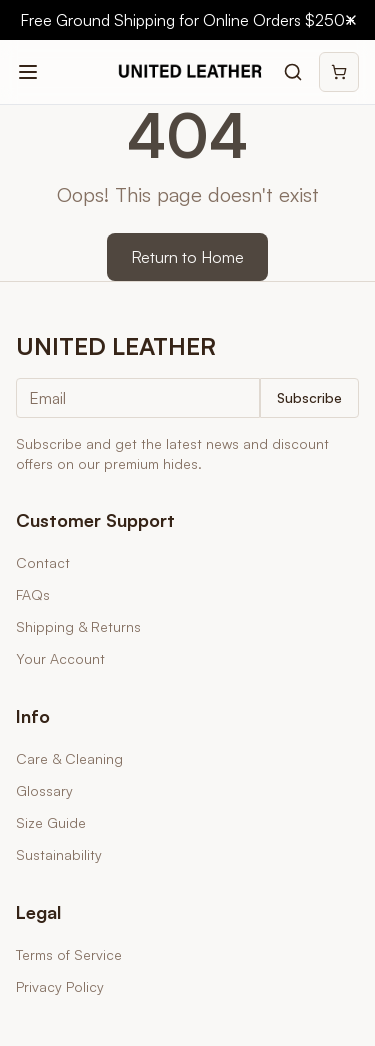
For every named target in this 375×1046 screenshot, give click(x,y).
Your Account (60, 658)
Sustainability (59, 854)
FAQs (33, 594)
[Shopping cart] (339, 72)
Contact (43, 562)
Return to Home (187, 257)
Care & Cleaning (69, 758)
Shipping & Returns (78, 626)
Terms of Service (69, 954)
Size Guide (51, 822)
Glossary (44, 790)
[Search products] (293, 72)
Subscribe (309, 397)
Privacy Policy (60, 986)
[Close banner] (351, 20)
